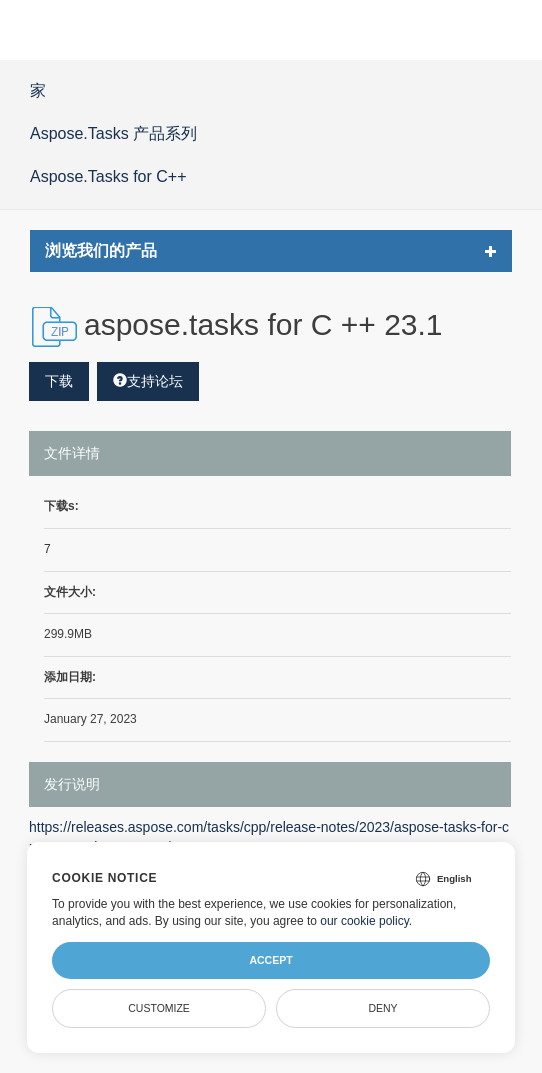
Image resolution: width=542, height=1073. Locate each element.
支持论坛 (148, 381)
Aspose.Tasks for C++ (108, 176)
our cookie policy (364, 921)
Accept (270, 960)
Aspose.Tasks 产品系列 (113, 133)
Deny (382, 1008)
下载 (59, 381)
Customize (159, 1008)
